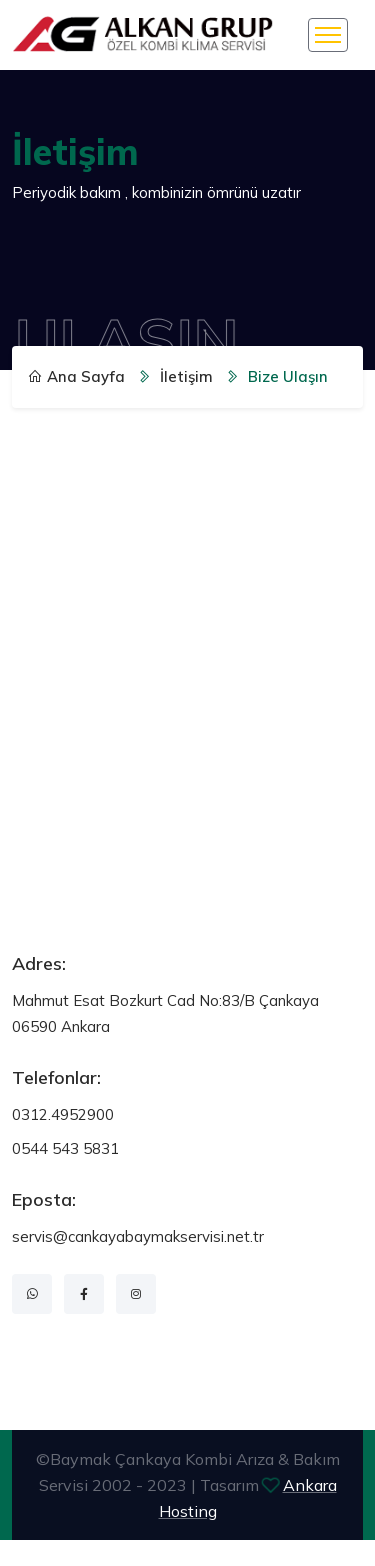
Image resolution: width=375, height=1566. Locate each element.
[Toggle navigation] (328, 35)
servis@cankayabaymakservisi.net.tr (138, 1236)
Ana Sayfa (76, 376)
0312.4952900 (63, 1114)
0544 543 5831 (65, 1148)
